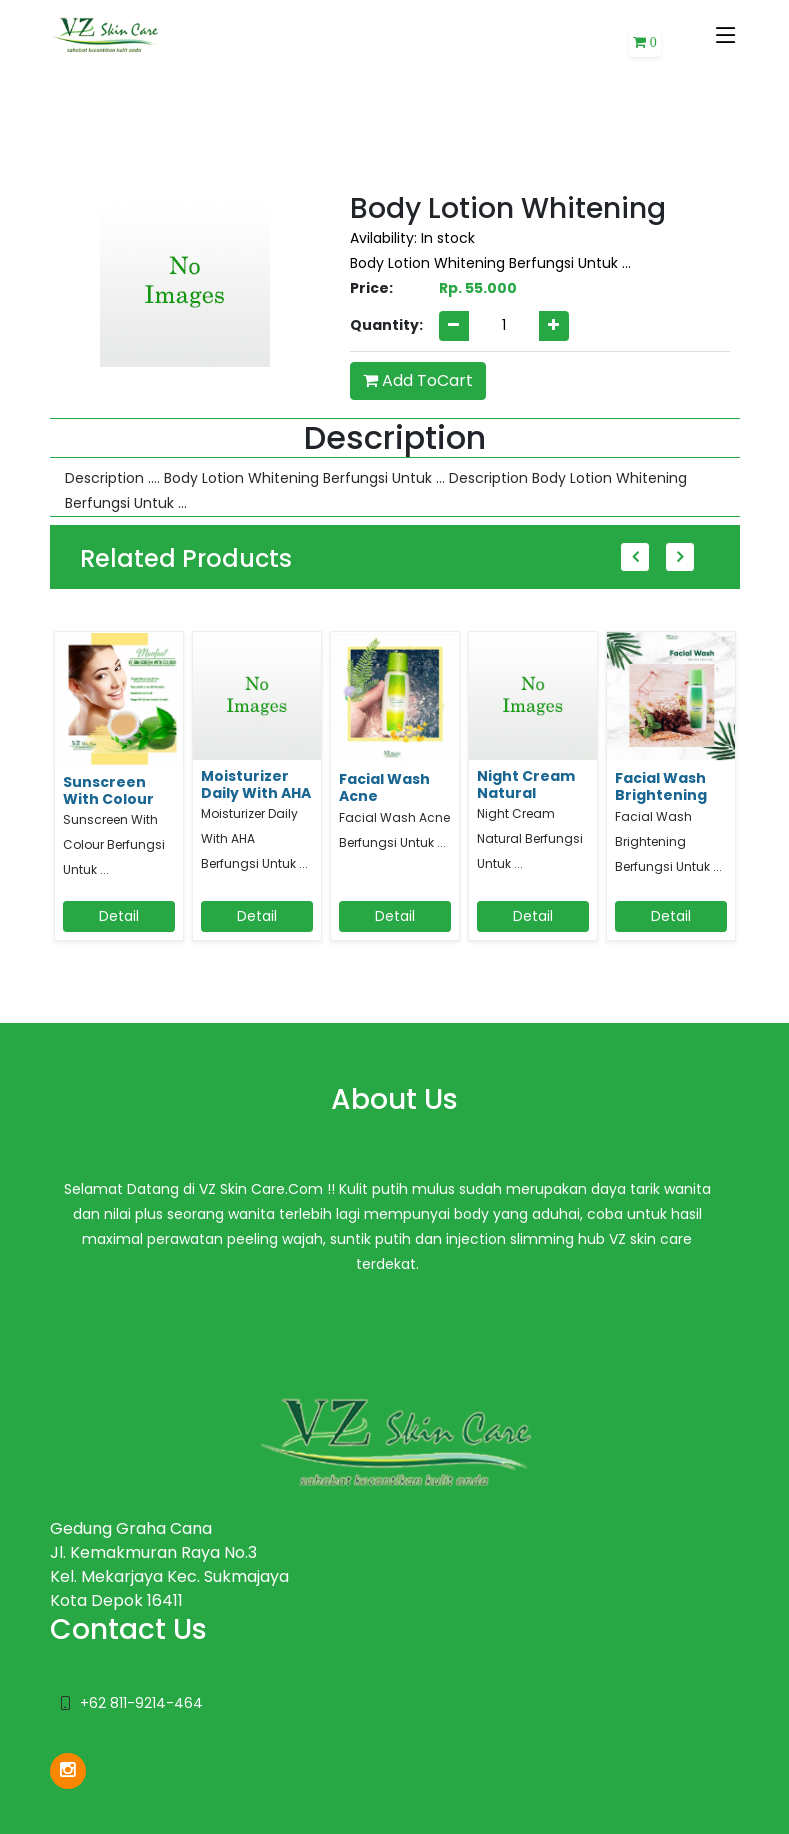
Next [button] (680, 557)
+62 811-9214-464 (141, 1703)
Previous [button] (635, 557)
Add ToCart (418, 380)
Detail (119, 916)
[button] (645, 42)
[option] (119, 795)
